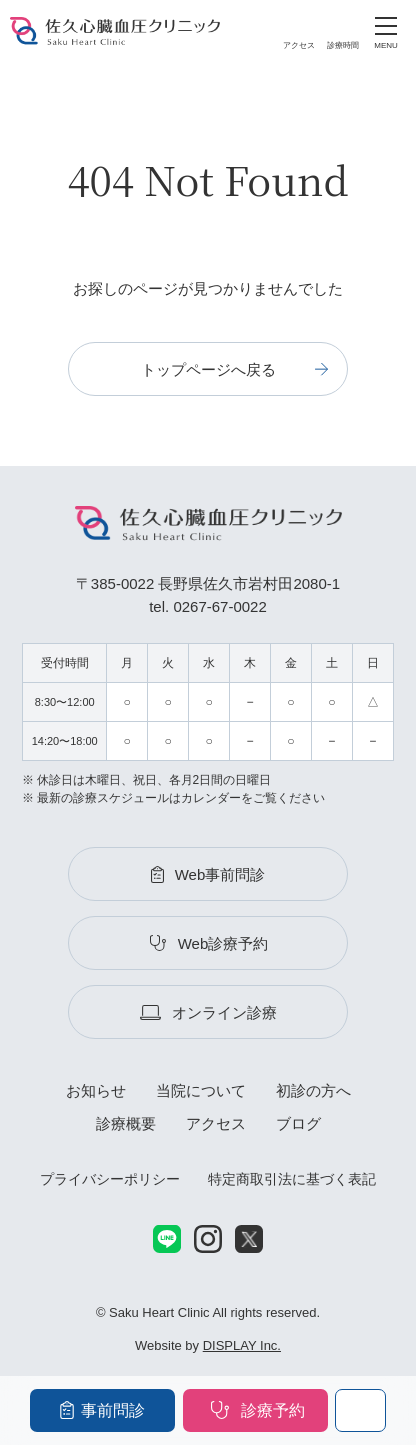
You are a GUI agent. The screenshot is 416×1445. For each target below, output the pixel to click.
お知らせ (96, 1090)
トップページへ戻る (208, 369)
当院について (201, 1090)
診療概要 (126, 1123)
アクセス (216, 1123)
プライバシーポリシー (110, 1179)
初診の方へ (313, 1090)
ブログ (298, 1123)
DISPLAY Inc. (242, 1345)
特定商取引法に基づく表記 (292, 1179)
